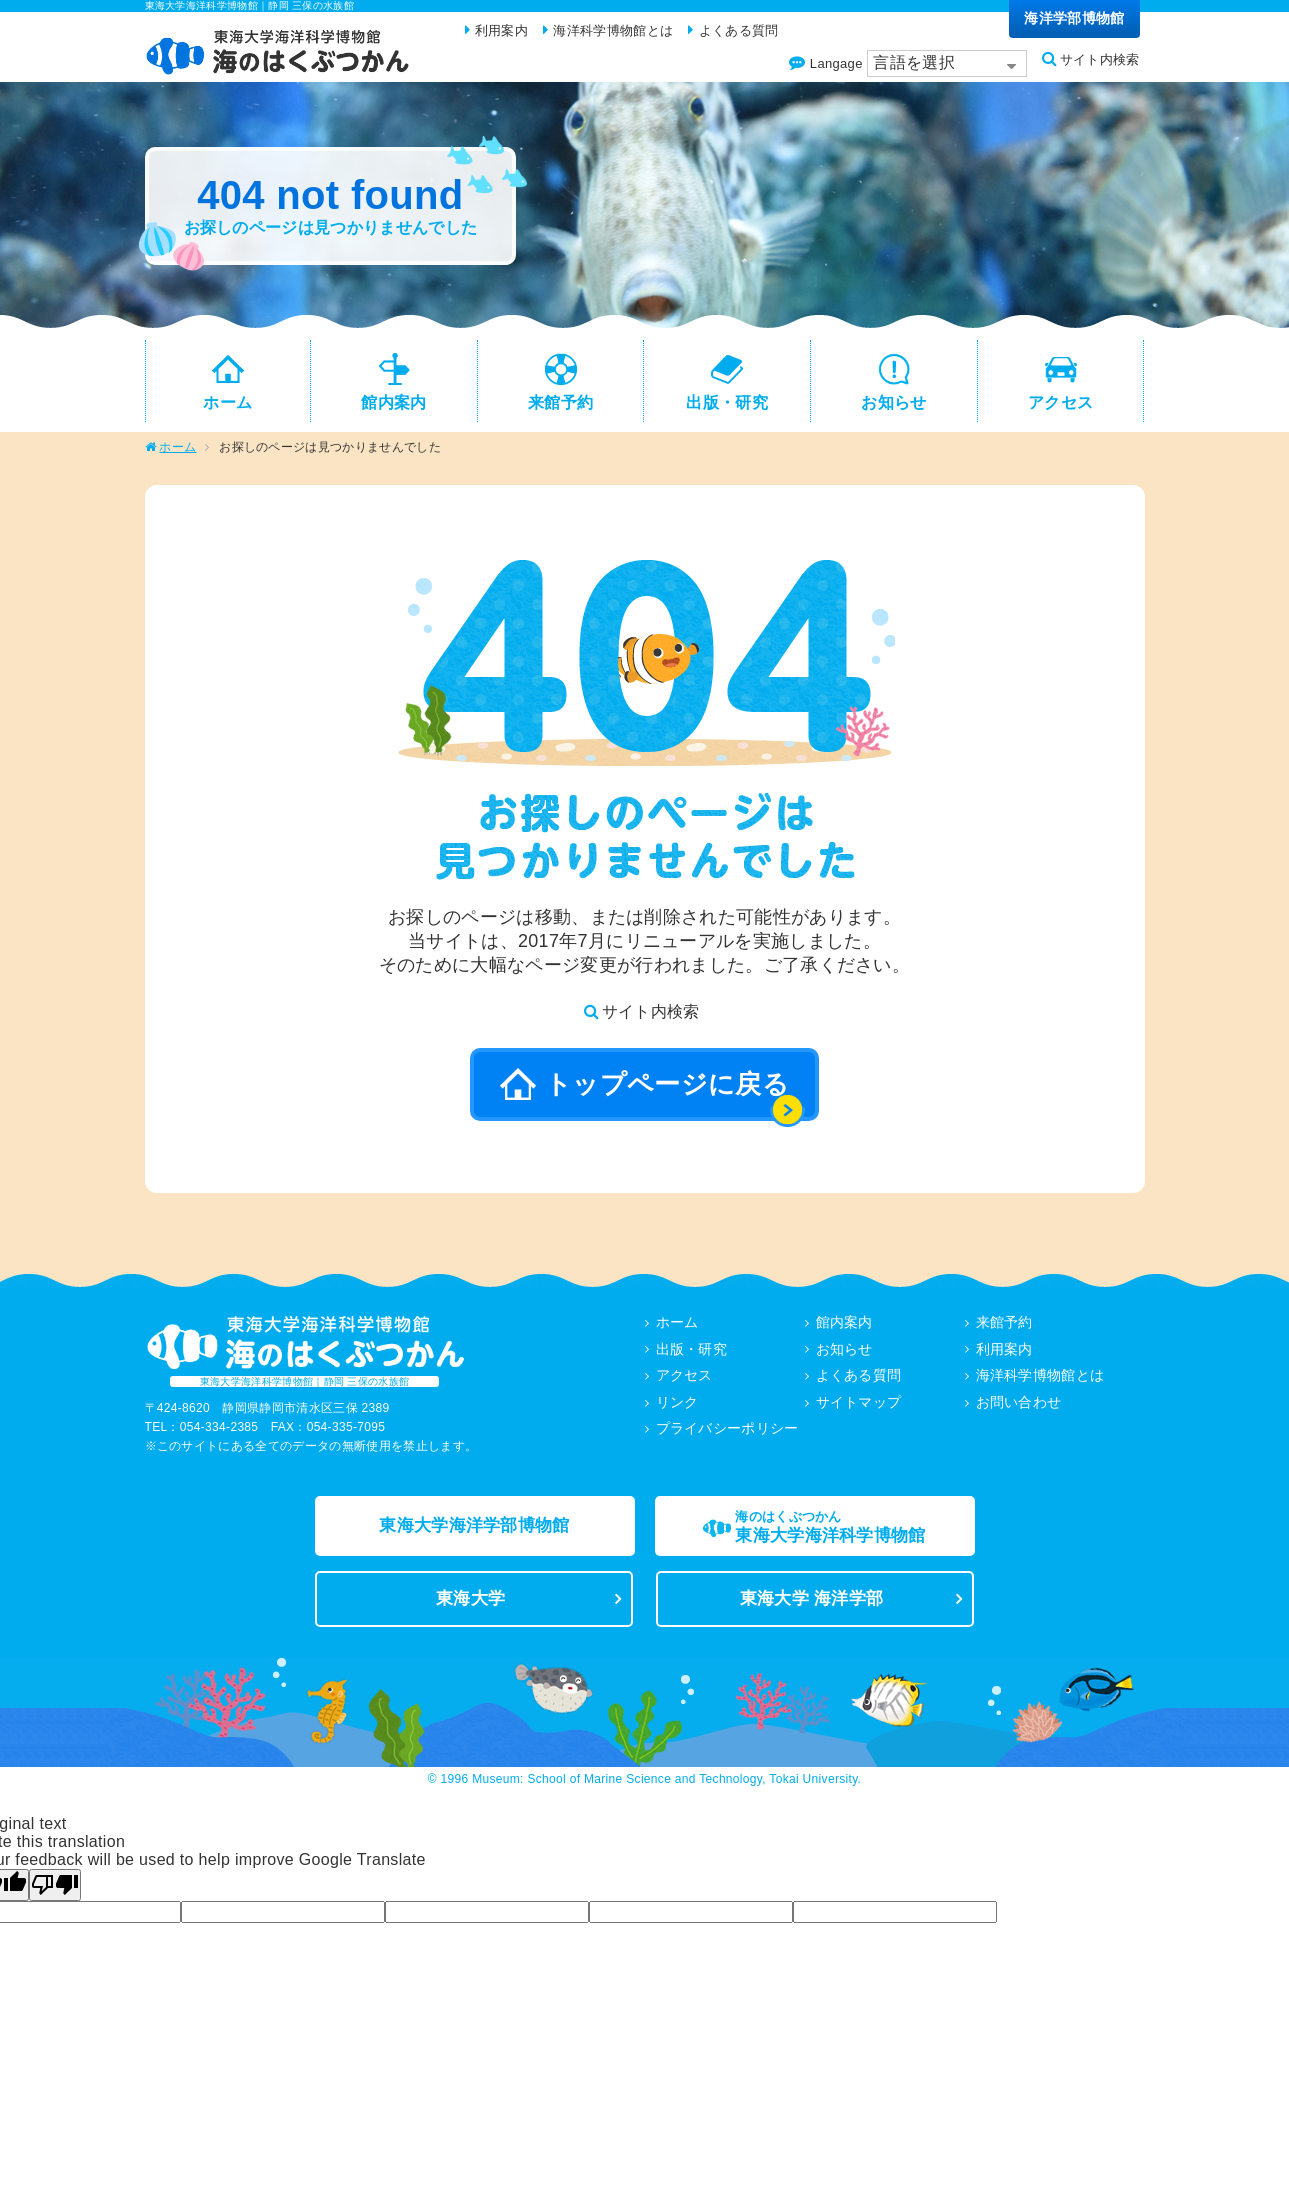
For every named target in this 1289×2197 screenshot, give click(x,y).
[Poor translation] (55, 1905)
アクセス (684, 1383)
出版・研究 (692, 1357)
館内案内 (844, 1331)
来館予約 (1004, 1331)
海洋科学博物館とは (1040, 1383)
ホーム (177, 456)
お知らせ (844, 1357)
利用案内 (1004, 1357)
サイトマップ (859, 1409)
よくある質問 (859, 1383)
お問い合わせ (1019, 1409)
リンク (677, 1409)
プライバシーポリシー (727, 1435)
